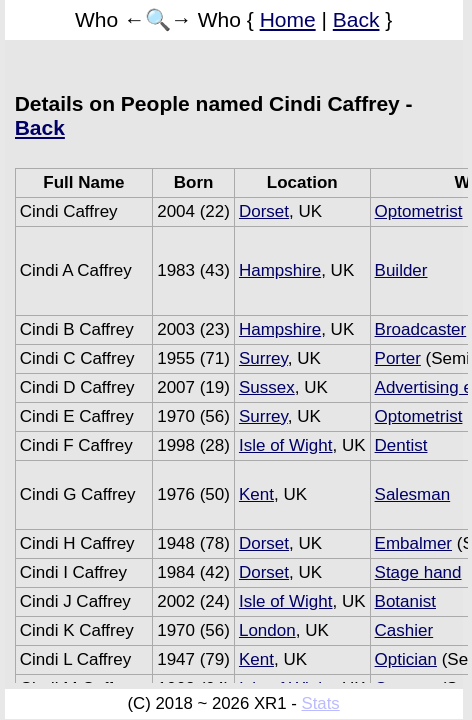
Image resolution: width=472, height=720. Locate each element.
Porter (398, 358)
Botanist (405, 601)
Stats (320, 703)
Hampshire (280, 270)
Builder (401, 270)
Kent (256, 494)
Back (356, 19)
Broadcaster (421, 329)
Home (288, 19)
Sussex (267, 387)
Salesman (413, 494)
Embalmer (413, 543)
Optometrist (419, 211)
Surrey (263, 358)
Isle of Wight (286, 445)
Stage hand (418, 572)
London (267, 630)
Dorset (264, 211)
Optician (406, 659)
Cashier (404, 630)
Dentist (401, 445)
